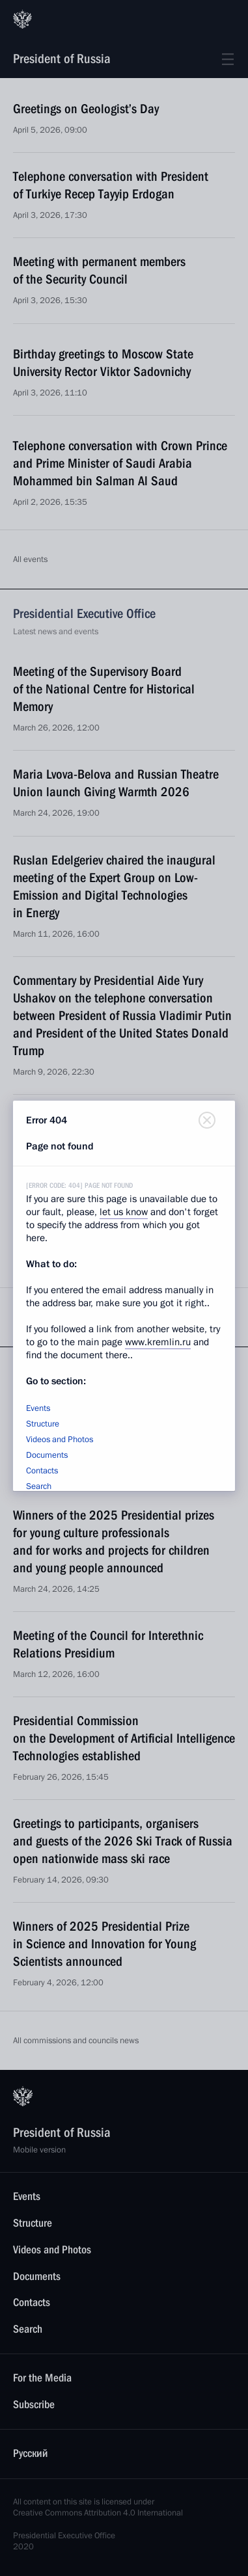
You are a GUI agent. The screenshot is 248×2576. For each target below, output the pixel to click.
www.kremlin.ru (158, 1341)
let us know (124, 1211)
